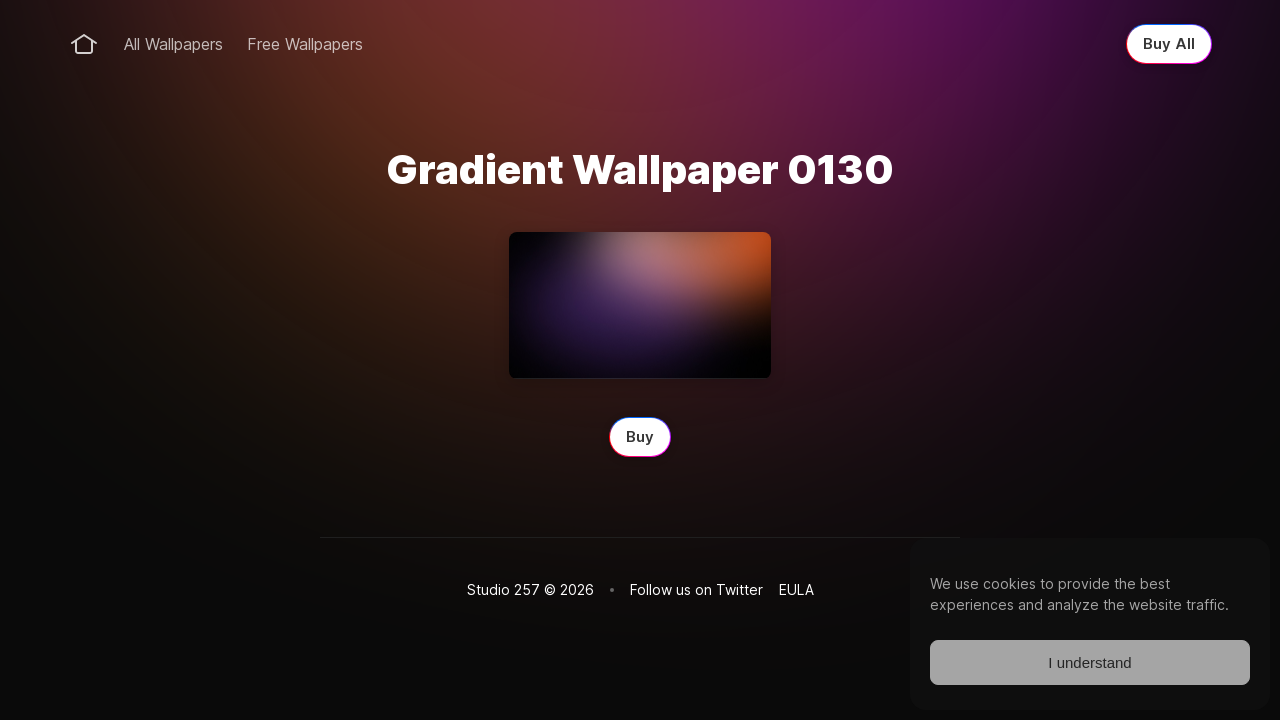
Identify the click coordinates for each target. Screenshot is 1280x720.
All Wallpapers (173, 44)
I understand (1089, 662)
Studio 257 (503, 589)
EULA (796, 589)
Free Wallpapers (305, 44)
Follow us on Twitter (696, 589)
